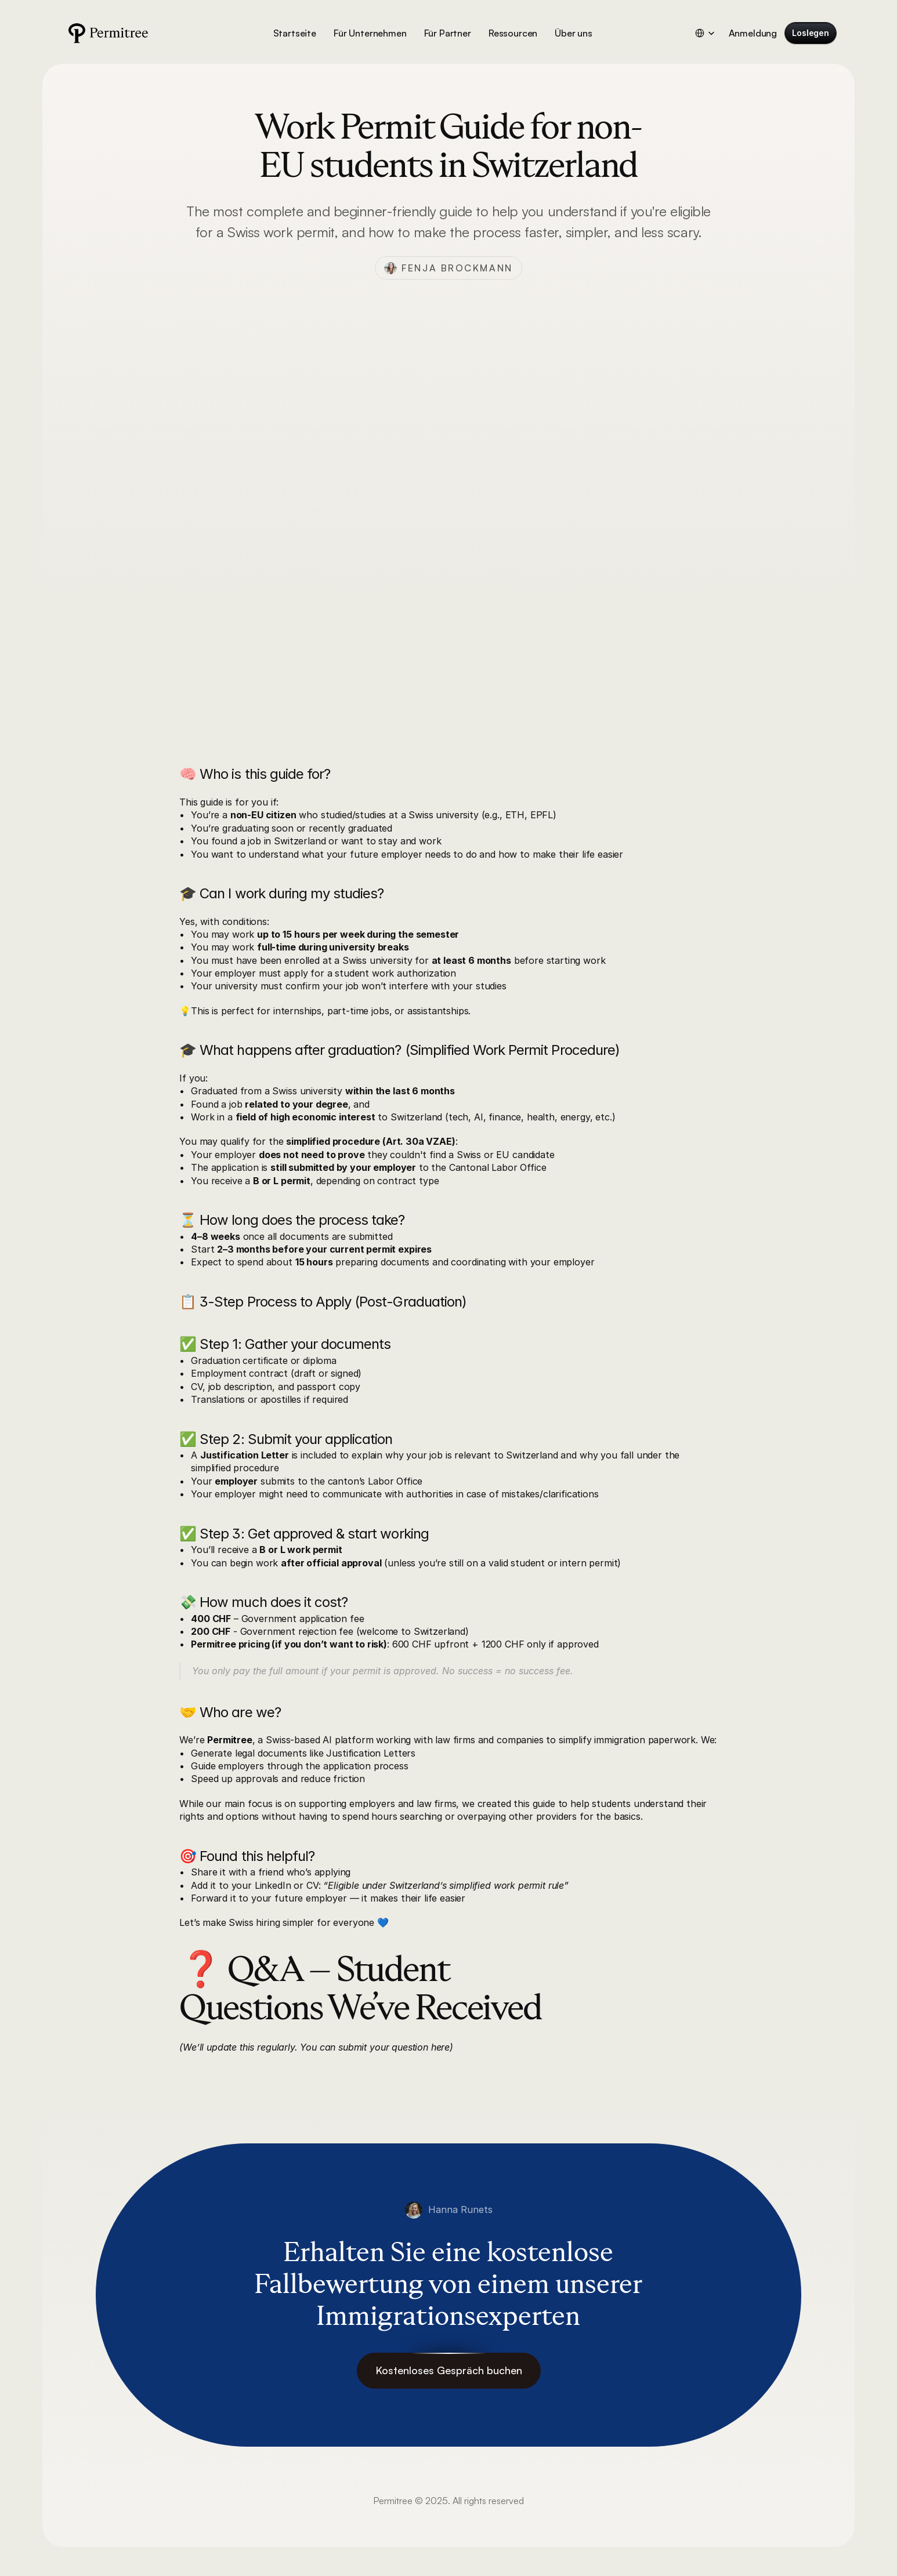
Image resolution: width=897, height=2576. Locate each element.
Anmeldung (753, 33)
